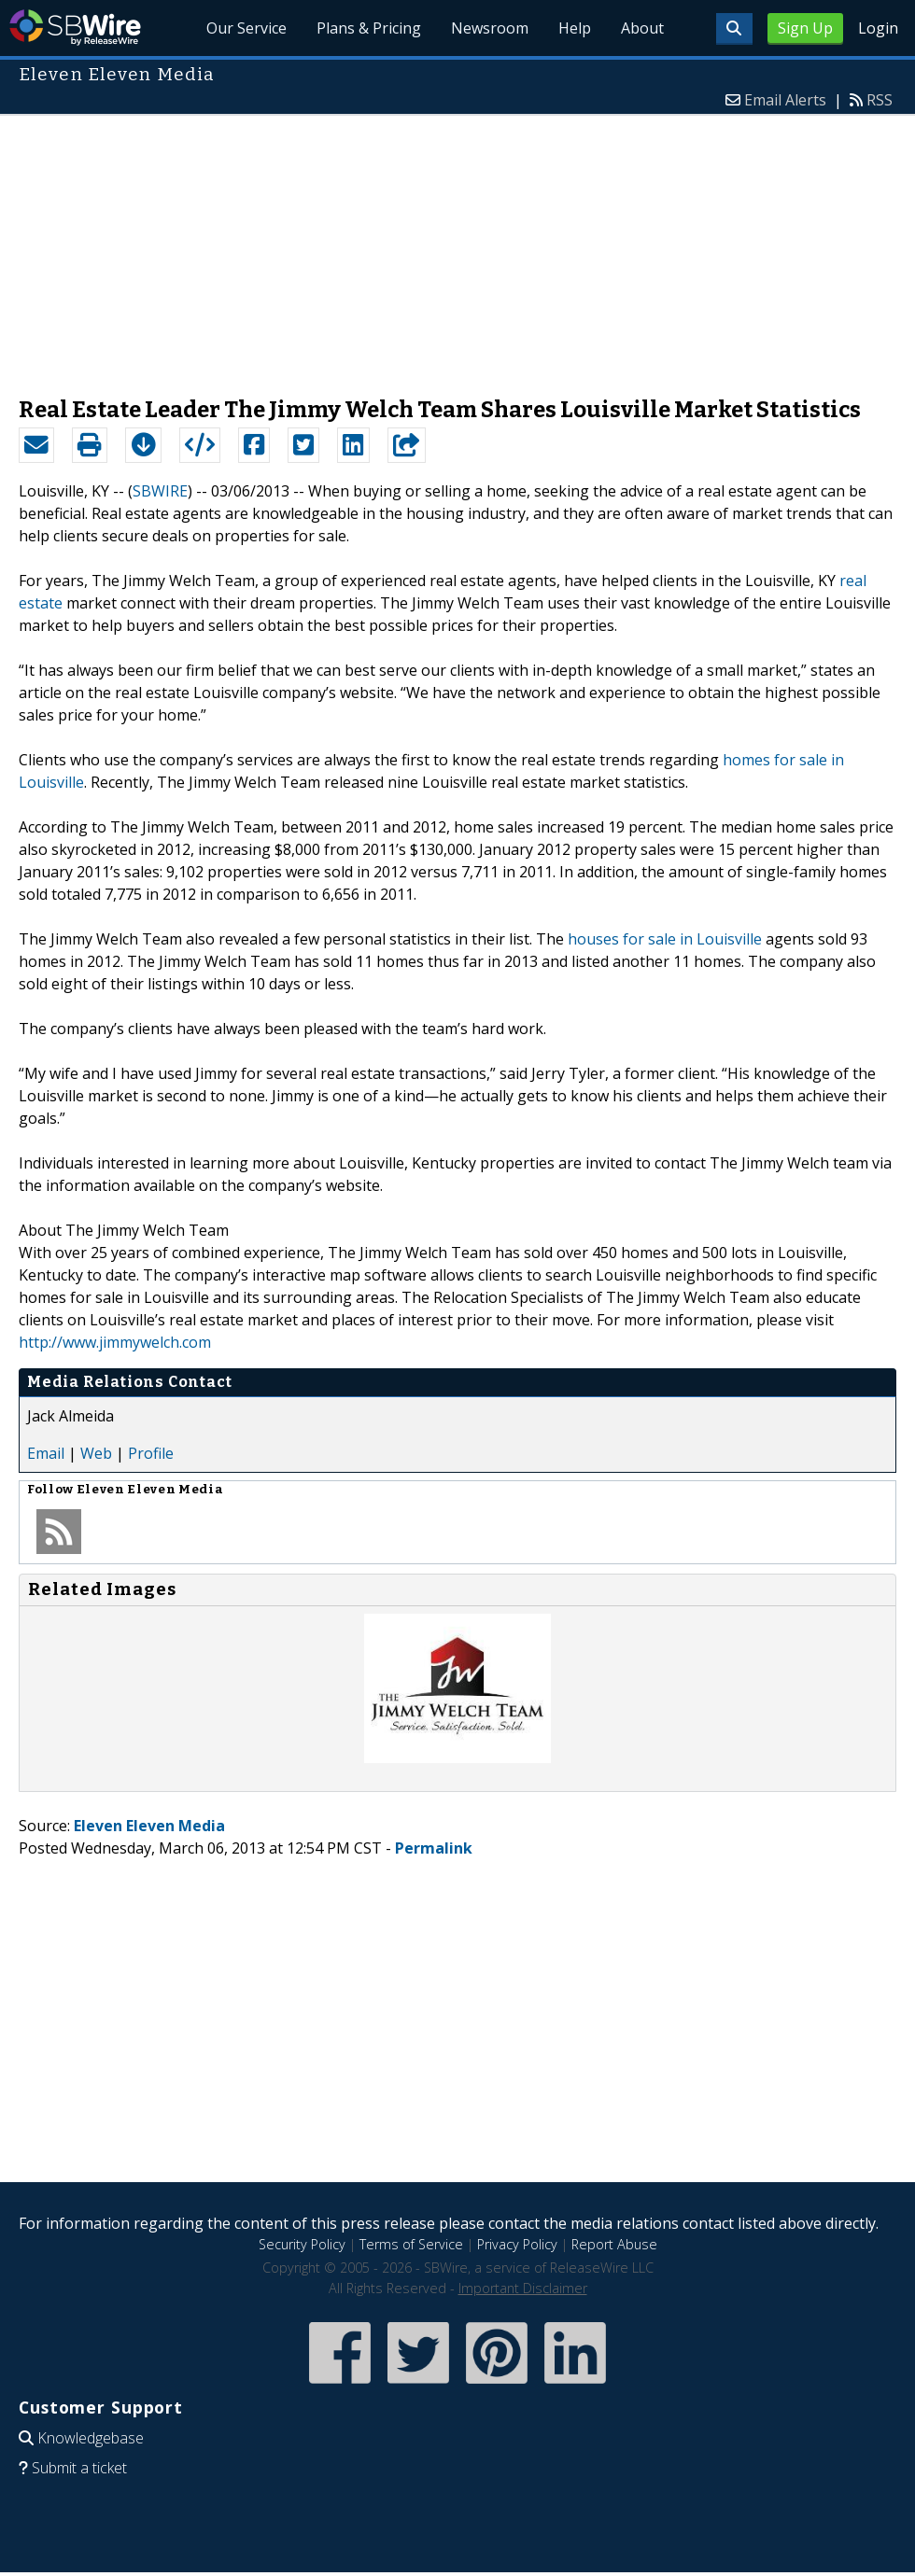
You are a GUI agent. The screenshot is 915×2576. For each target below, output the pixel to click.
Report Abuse (614, 2244)
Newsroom (489, 28)
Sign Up (805, 28)
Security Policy (302, 2244)
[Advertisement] (458, 246)
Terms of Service (411, 2244)
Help (574, 28)
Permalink (433, 1848)
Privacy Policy (517, 2244)
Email (45, 1453)
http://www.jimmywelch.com (115, 1342)
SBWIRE (160, 491)
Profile (151, 1453)
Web (96, 1453)
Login (878, 28)
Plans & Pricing (369, 28)
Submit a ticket (79, 2467)
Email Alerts (785, 100)
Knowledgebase (90, 2438)
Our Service (246, 28)
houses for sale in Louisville (665, 939)
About (642, 28)
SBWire (75, 27)
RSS (879, 100)
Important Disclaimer (522, 2288)
